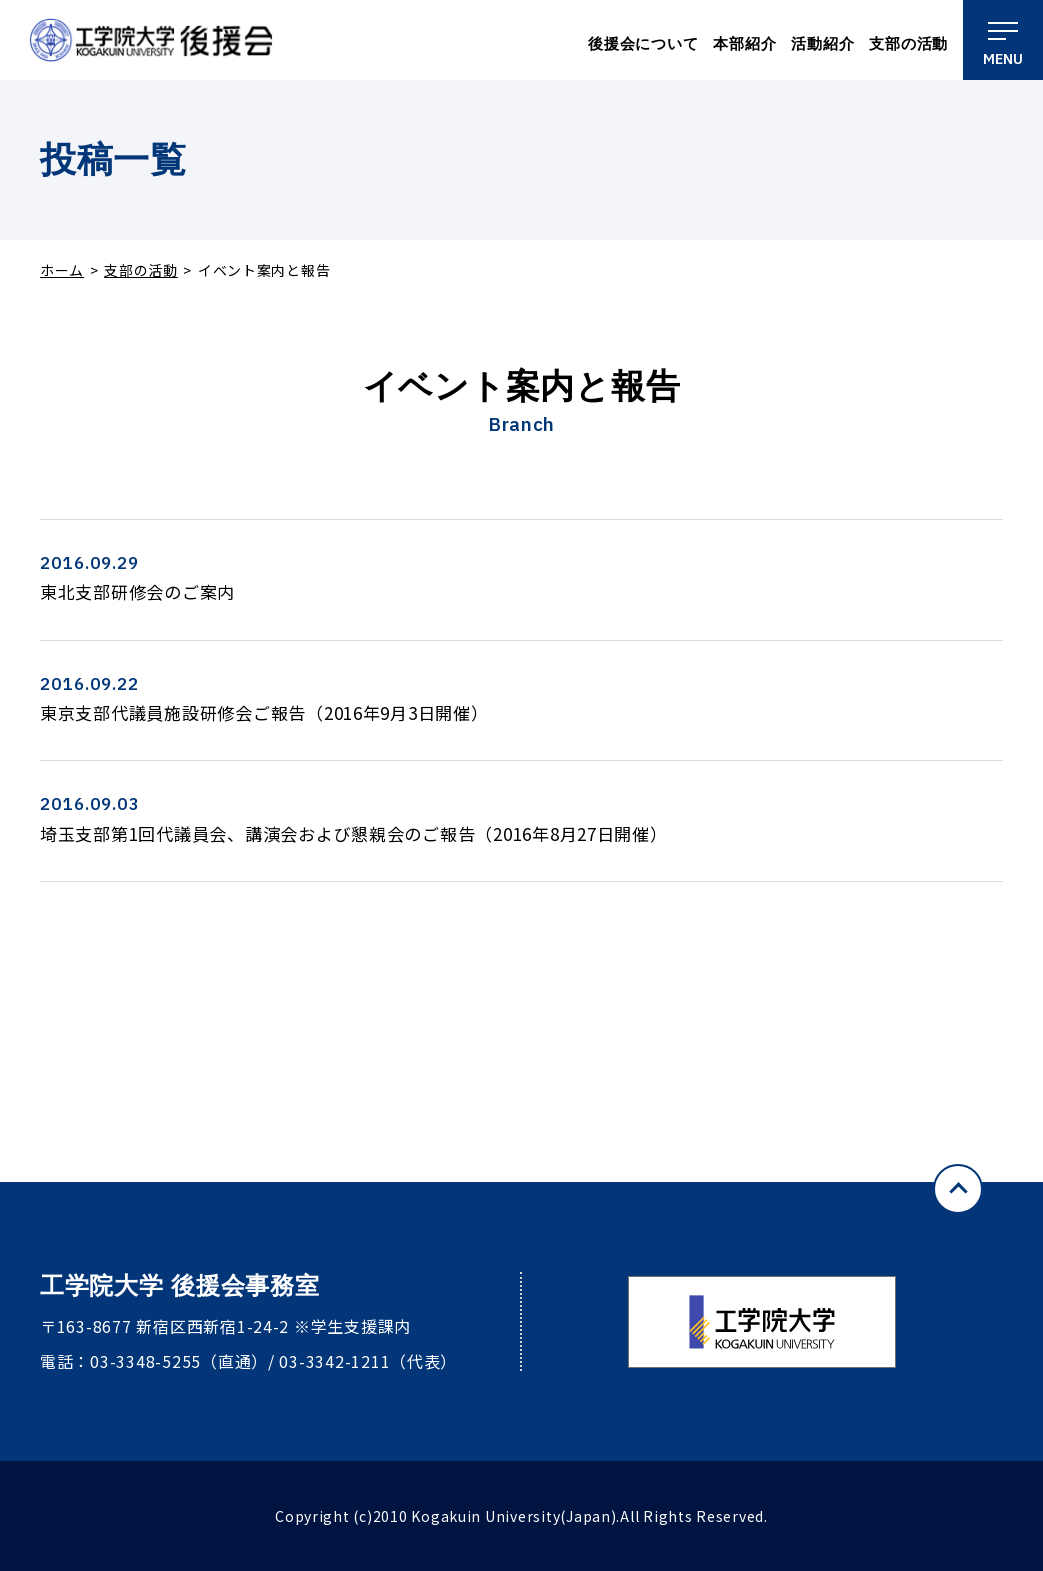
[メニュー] (1003, 40)
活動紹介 (822, 43)
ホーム (62, 270)
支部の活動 (908, 43)
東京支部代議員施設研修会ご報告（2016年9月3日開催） (264, 712)
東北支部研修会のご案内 (137, 591)
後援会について (643, 43)
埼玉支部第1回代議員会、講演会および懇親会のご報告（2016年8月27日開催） (354, 833)
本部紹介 (744, 43)
